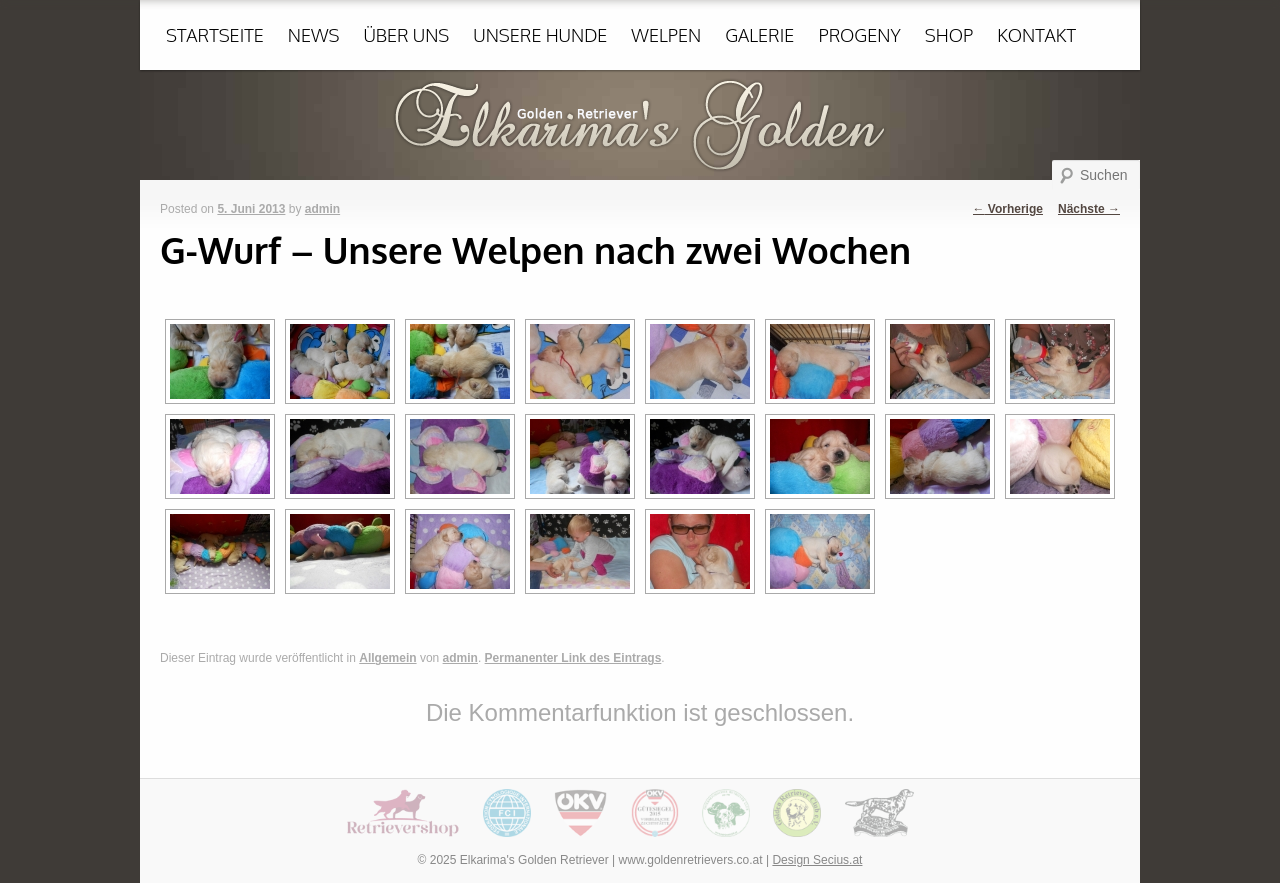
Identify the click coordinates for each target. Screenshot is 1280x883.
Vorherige (1008, 209)
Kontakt (1036, 35)
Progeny (859, 35)
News (314, 35)
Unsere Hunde (540, 35)
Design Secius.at (817, 860)
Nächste (1089, 209)
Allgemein (387, 658)
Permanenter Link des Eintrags (573, 658)
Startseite (215, 35)
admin (322, 209)
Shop (949, 35)
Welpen (666, 35)
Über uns (406, 35)
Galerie (759, 35)
